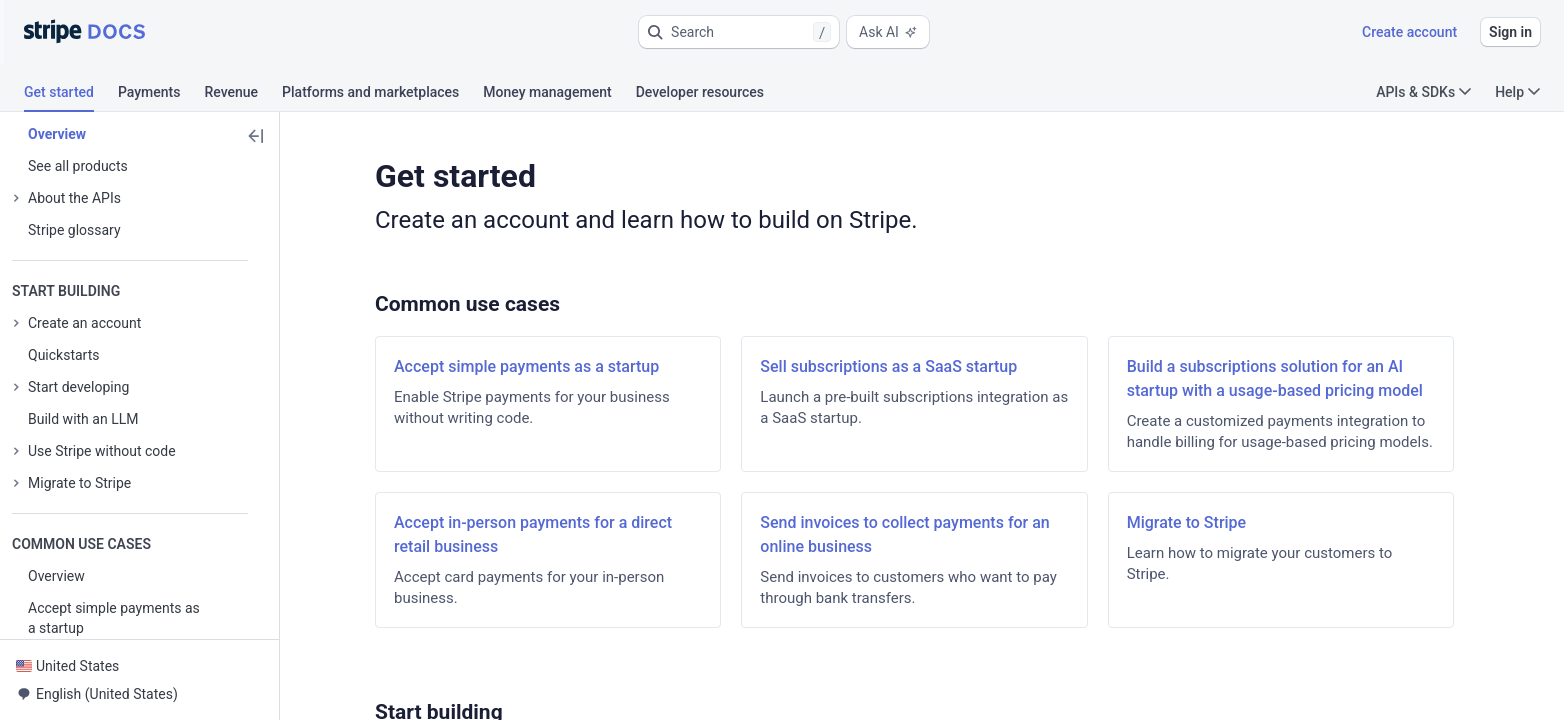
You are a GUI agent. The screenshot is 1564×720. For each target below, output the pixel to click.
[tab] (71, 95)
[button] (739, 32)
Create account (1409, 32)
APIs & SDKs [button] (1423, 92)
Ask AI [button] (888, 32)
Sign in (1510, 32)
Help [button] (1517, 92)
